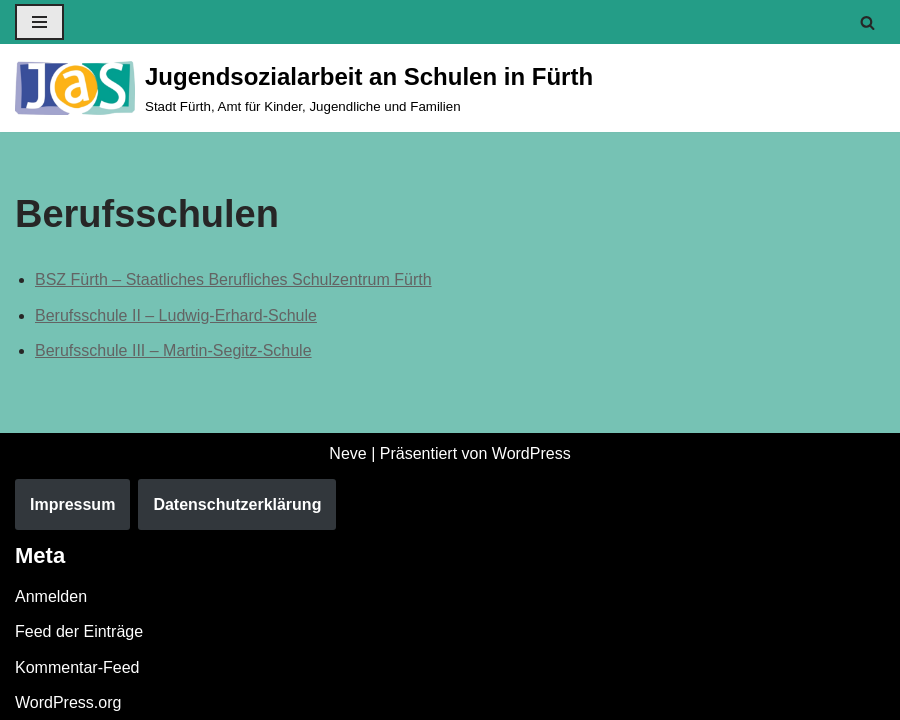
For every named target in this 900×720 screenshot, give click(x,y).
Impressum (72, 504)
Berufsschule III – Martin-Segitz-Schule (173, 350)
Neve (347, 453)
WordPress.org (68, 702)
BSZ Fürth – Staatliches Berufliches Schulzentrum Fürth (233, 279)
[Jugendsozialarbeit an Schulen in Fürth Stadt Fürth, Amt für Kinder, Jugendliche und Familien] (304, 88)
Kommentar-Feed (77, 667)
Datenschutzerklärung (237, 504)
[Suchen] (867, 22)
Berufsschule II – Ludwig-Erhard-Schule (176, 315)
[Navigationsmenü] (39, 22)
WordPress (531, 453)
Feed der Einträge (79, 631)
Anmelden (51, 596)
